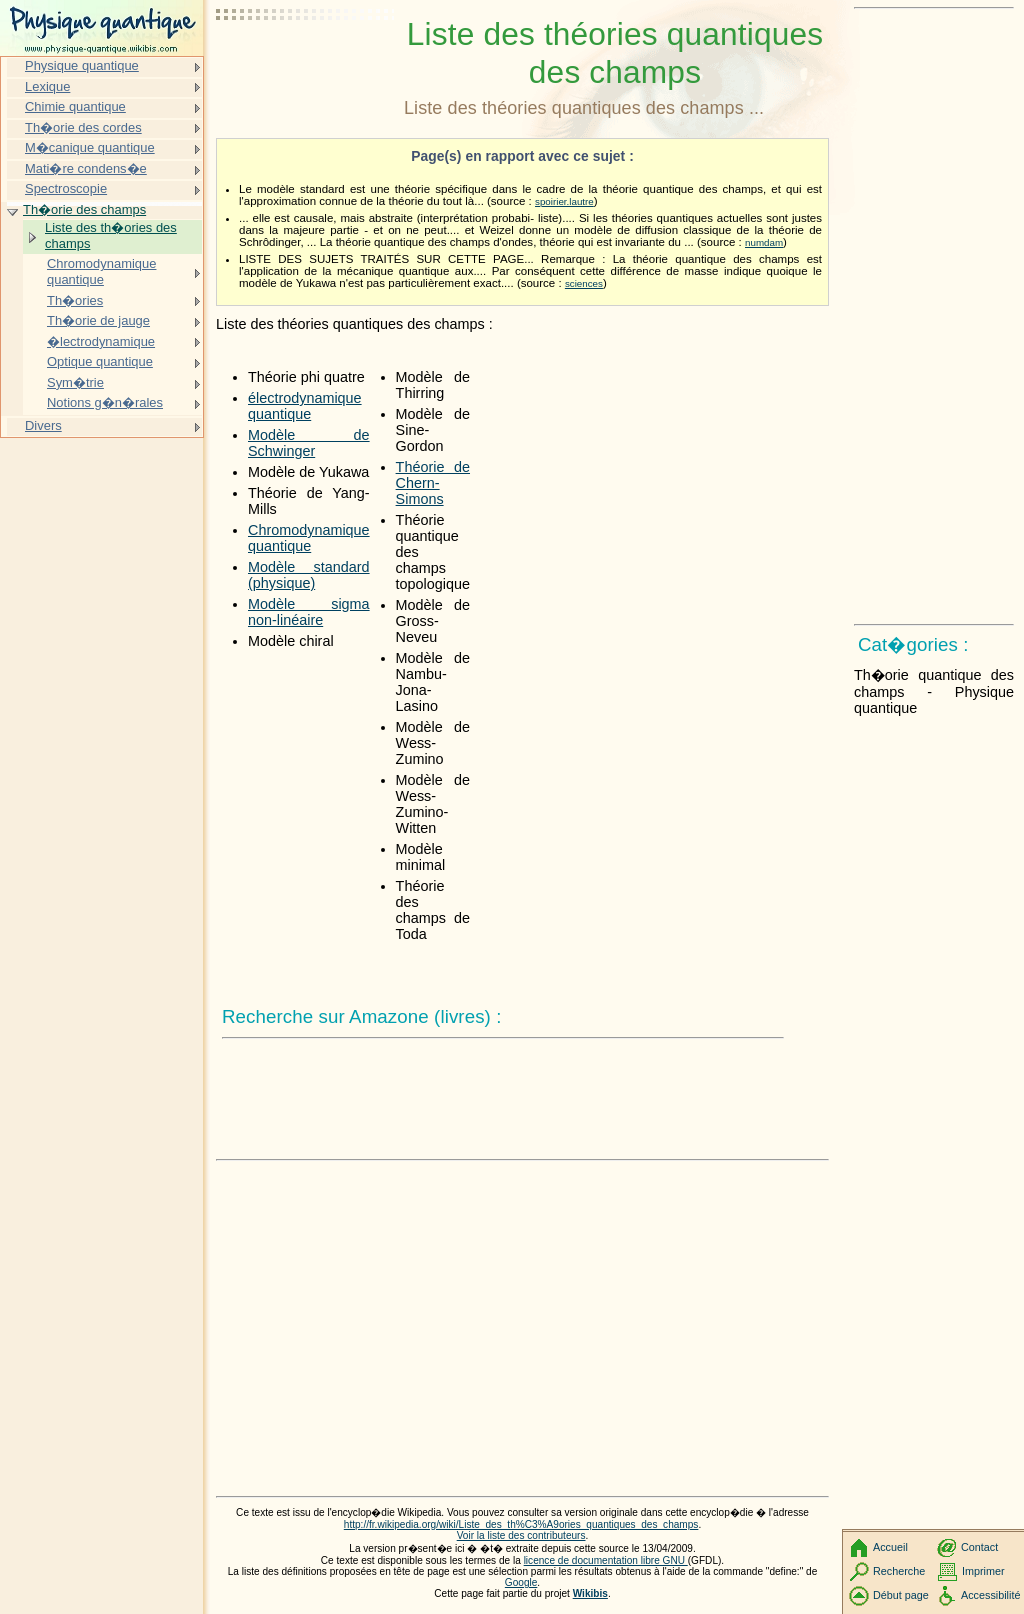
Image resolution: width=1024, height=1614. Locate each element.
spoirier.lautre (564, 201)
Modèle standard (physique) (309, 575)
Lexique (47, 86)
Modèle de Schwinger (309, 443)
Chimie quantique (75, 106)
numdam (764, 242)
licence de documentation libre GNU (606, 1560)
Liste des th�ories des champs (111, 235)
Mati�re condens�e (86, 168)
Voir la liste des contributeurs (521, 1535)
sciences (584, 283)
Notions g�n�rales (105, 402)
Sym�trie (75, 382)
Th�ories (75, 300)
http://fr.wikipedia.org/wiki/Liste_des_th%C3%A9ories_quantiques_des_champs (521, 1524)
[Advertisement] (306, 65)
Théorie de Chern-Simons (433, 483)
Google (521, 1582)
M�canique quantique (90, 147)
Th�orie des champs (84, 209)
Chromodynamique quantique (309, 538)
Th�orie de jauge (98, 320)
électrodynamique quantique (305, 406)
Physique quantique (82, 65)
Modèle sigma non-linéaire (309, 612)
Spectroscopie (66, 188)
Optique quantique (100, 361)
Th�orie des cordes (83, 127)
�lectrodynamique (101, 341)
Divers (43, 425)
